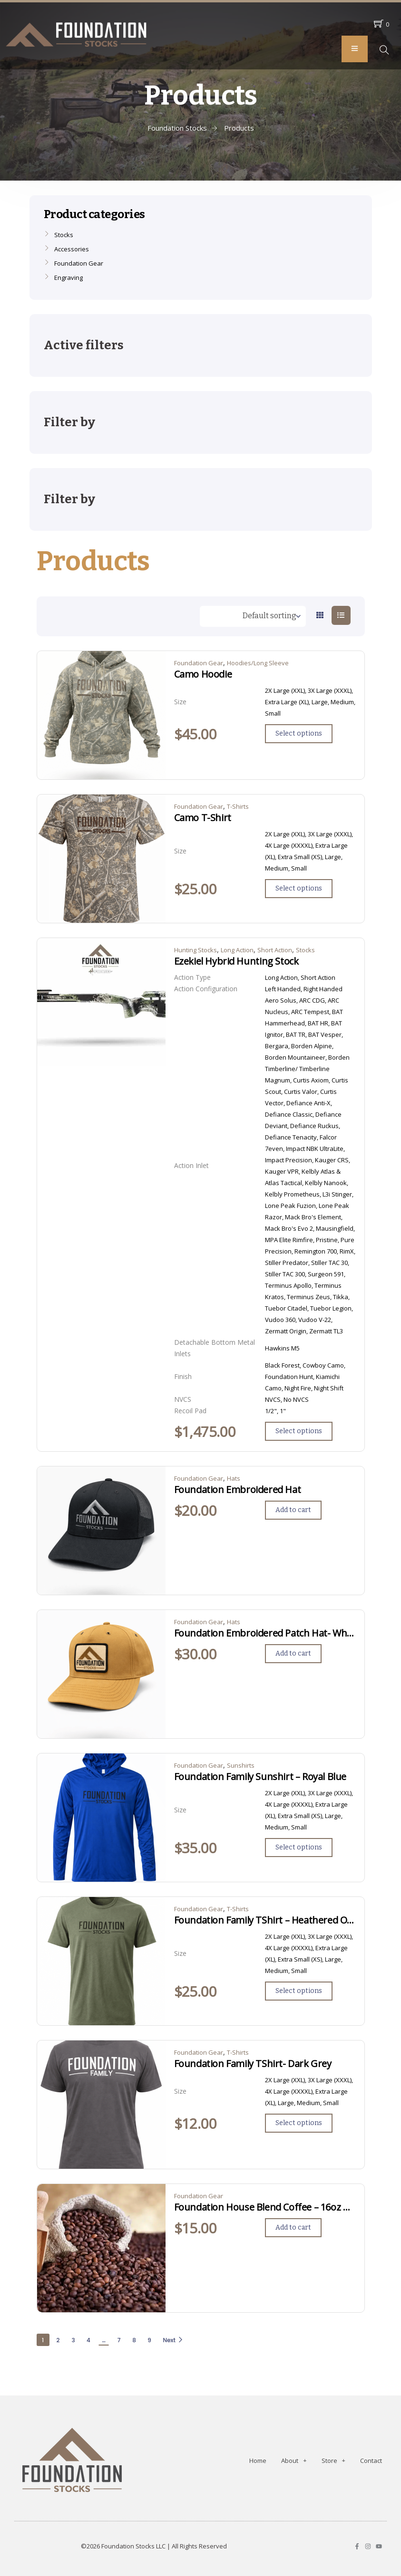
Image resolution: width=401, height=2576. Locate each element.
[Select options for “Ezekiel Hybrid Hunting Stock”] (299, 1431)
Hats (233, 1478)
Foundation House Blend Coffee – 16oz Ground (265, 2207)
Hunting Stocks (195, 950)
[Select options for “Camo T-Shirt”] (299, 888)
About (293, 2460)
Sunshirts (240, 1765)
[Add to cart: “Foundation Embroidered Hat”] (293, 1510)
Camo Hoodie (203, 674)
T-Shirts (238, 806)
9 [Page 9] (149, 2340)
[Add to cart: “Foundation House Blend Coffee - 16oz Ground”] (293, 2227)
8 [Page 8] (134, 2340)
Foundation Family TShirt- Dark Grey (253, 2063)
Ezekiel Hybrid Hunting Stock (236, 961)
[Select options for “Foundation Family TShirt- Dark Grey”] (299, 2123)
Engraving (68, 277)
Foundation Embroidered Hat (237, 1489)
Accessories (71, 249)
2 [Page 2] (58, 2340)
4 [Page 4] (88, 2340)
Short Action (274, 950)
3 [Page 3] (73, 2340)
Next (173, 2340)
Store (333, 2460)
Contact (371, 2460)
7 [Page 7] (119, 2340)
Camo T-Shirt (202, 818)
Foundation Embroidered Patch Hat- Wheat (265, 1633)
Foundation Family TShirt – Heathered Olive (265, 1920)
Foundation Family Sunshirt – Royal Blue (260, 1776)
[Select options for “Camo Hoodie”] (299, 733)
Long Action (237, 950)
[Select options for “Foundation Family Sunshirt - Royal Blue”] (299, 1847)
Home (257, 2460)
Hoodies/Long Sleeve (258, 663)
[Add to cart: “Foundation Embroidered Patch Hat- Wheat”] (293, 1653)
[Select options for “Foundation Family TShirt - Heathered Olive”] (299, 1991)
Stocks (305, 950)
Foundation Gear (198, 663)
